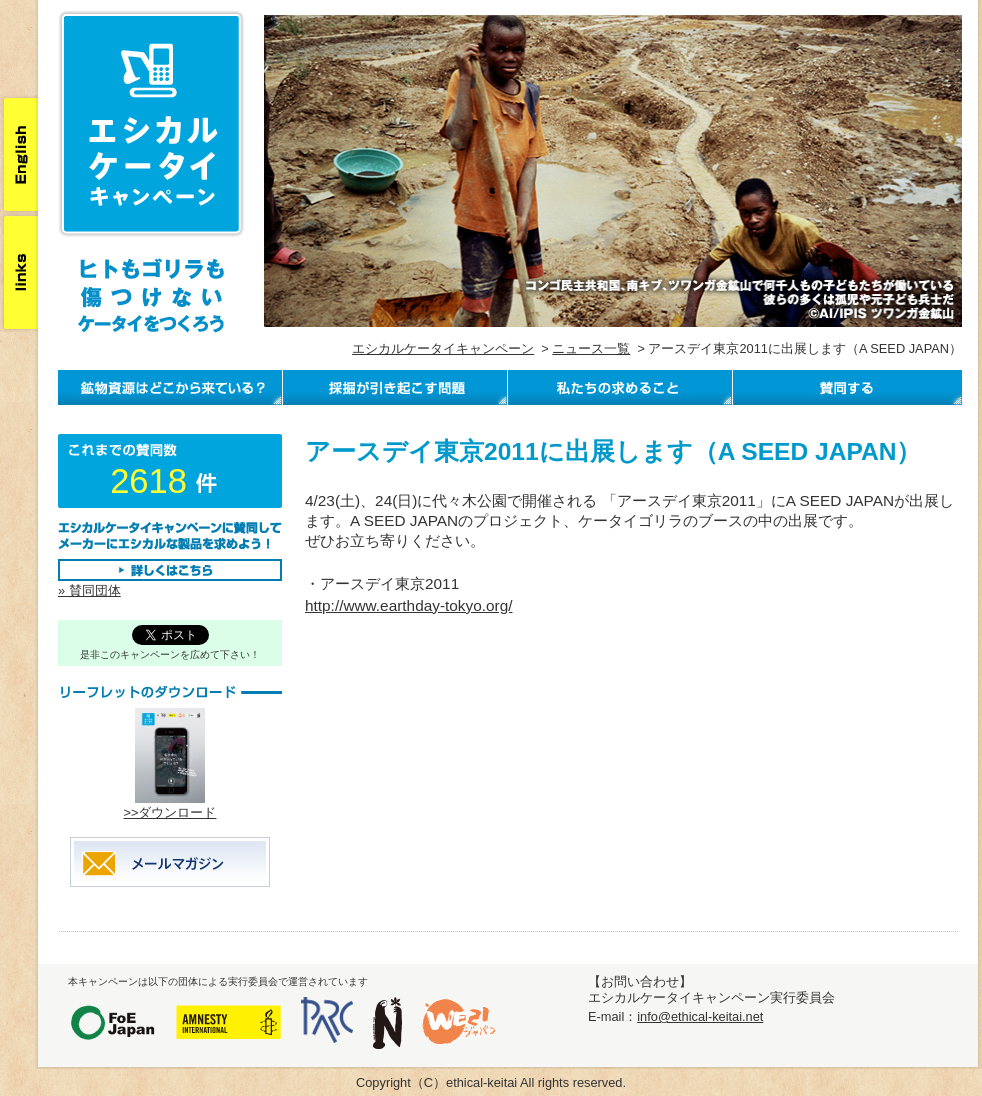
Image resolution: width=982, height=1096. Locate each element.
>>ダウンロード (170, 812)
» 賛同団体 (89, 590)
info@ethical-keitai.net (700, 1016)
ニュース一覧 (591, 348)
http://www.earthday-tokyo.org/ (408, 605)
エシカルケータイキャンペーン (443, 348)
